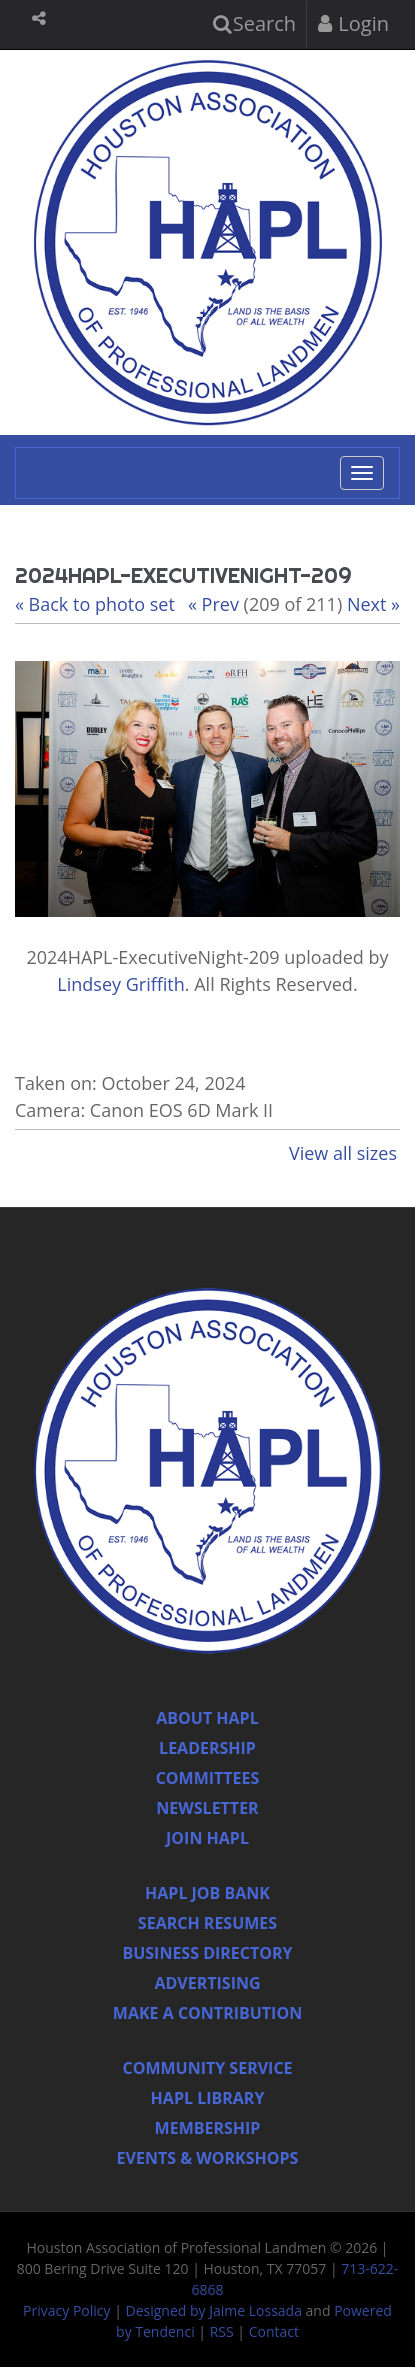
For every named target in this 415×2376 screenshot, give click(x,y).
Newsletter (207, 1808)
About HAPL (207, 1718)
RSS (222, 2331)
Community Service (207, 2068)
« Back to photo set (95, 604)
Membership (208, 2128)
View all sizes (343, 1153)
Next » (373, 604)
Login (353, 23)
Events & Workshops (208, 2158)
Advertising (207, 1983)
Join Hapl (207, 1838)
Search (255, 23)
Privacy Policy (66, 2310)
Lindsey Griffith (120, 984)
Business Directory (207, 1953)
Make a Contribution (207, 2013)
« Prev (213, 604)
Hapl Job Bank (207, 1893)
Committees (208, 1778)
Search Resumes (207, 1923)
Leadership (207, 1748)
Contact (274, 2331)
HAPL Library (208, 2098)
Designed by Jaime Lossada (214, 2310)
